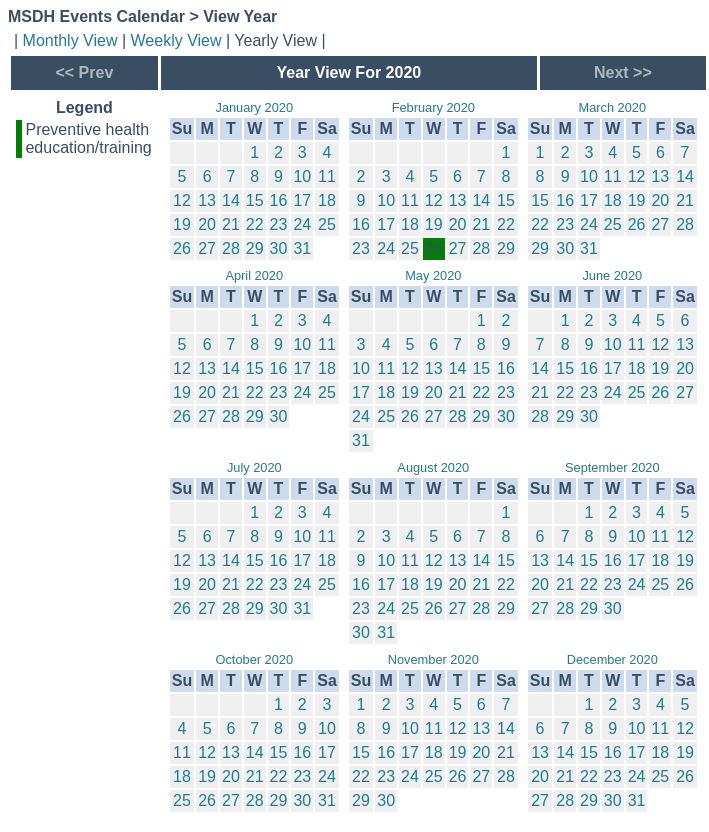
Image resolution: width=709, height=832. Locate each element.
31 (302, 248)
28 (231, 248)
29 (255, 248)
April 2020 (254, 275)
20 (207, 224)
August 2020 (433, 467)
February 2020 (433, 107)
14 (231, 200)
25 (327, 224)
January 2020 (254, 107)
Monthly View (70, 40)
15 (255, 200)
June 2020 (612, 275)
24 (302, 224)
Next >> (623, 72)
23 (279, 224)
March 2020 (613, 107)
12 (182, 200)
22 (255, 224)
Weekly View (176, 40)
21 (231, 224)
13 (207, 200)
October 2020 (255, 659)
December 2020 (612, 659)
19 (182, 224)
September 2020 (612, 467)
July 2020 (254, 467)
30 (279, 248)
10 (302, 176)
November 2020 (433, 659)
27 (207, 248)
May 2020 (433, 275)
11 (327, 176)
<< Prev (84, 72)
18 (327, 200)
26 (182, 248)
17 (302, 200)
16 (279, 200)
